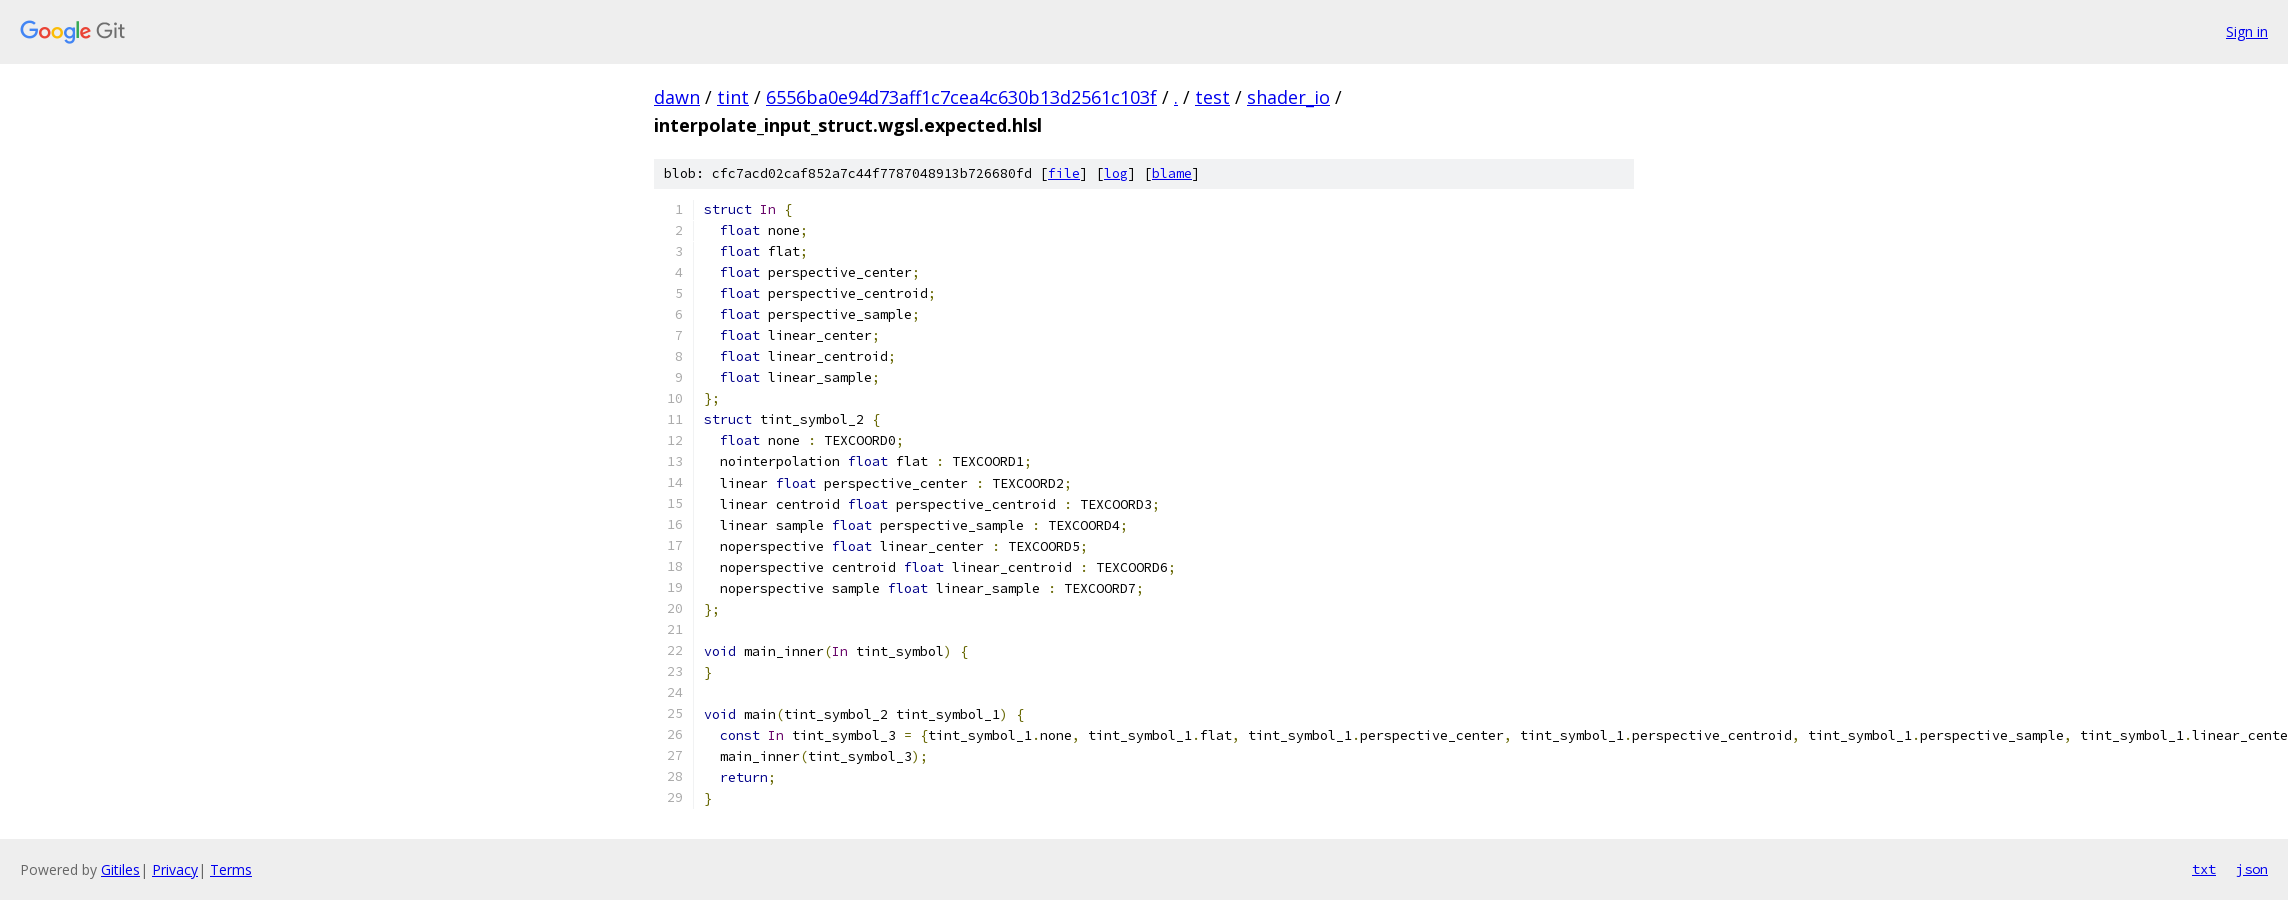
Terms (231, 869)
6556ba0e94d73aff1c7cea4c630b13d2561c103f (961, 97)
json (2252, 869)
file (1064, 173)
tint (733, 97)
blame (1172, 173)
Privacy (175, 869)
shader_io (1288, 97)
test (1212, 97)
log (1116, 173)
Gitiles (120, 869)
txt (2204, 869)
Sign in (2247, 31)
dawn (677, 97)
